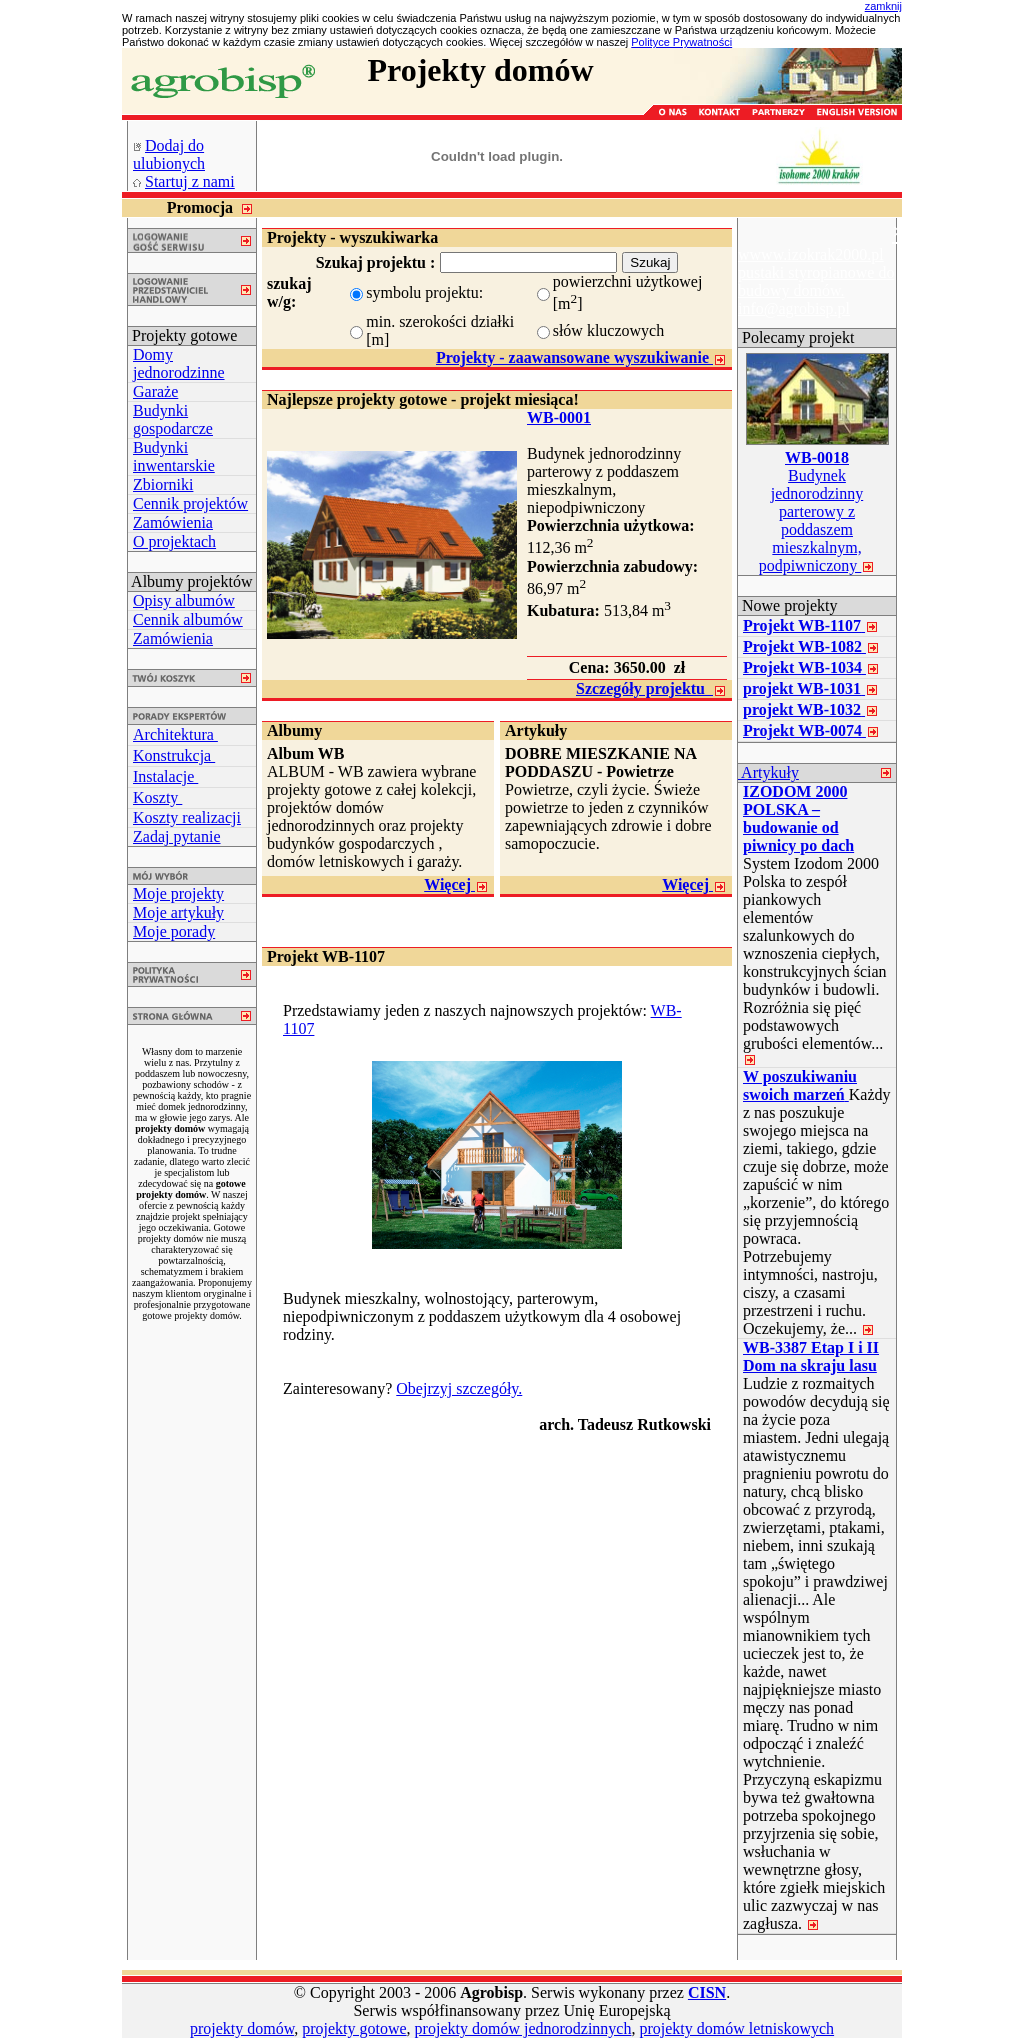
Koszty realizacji (187, 817)
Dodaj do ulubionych (169, 154)
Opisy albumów (184, 600)
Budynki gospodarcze (173, 419)
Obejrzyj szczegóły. (459, 1388)
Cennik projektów (190, 503)
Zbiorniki (163, 484)
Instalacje (165, 776)
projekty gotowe (354, 2028)
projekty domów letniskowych (736, 2028)
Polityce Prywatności (681, 42)
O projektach (174, 541)
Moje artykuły (178, 912)
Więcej (456, 884)
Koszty (157, 797)
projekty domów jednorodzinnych (523, 2028)
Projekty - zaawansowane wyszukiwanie (581, 357)
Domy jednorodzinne (179, 363)
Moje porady (174, 931)
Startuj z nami (190, 181)
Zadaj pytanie (177, 836)
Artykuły (768, 772)
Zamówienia (173, 522)
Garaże (155, 391)
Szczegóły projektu (651, 688)
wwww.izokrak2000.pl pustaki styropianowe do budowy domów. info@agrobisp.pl (816, 281)
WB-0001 (559, 417)
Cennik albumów (188, 619)
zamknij (883, 6)
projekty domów (242, 2028)
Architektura (175, 734)
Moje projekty (178, 893)
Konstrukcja (174, 755)
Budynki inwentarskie (174, 456)
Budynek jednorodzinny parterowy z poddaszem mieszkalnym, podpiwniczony (817, 511)
